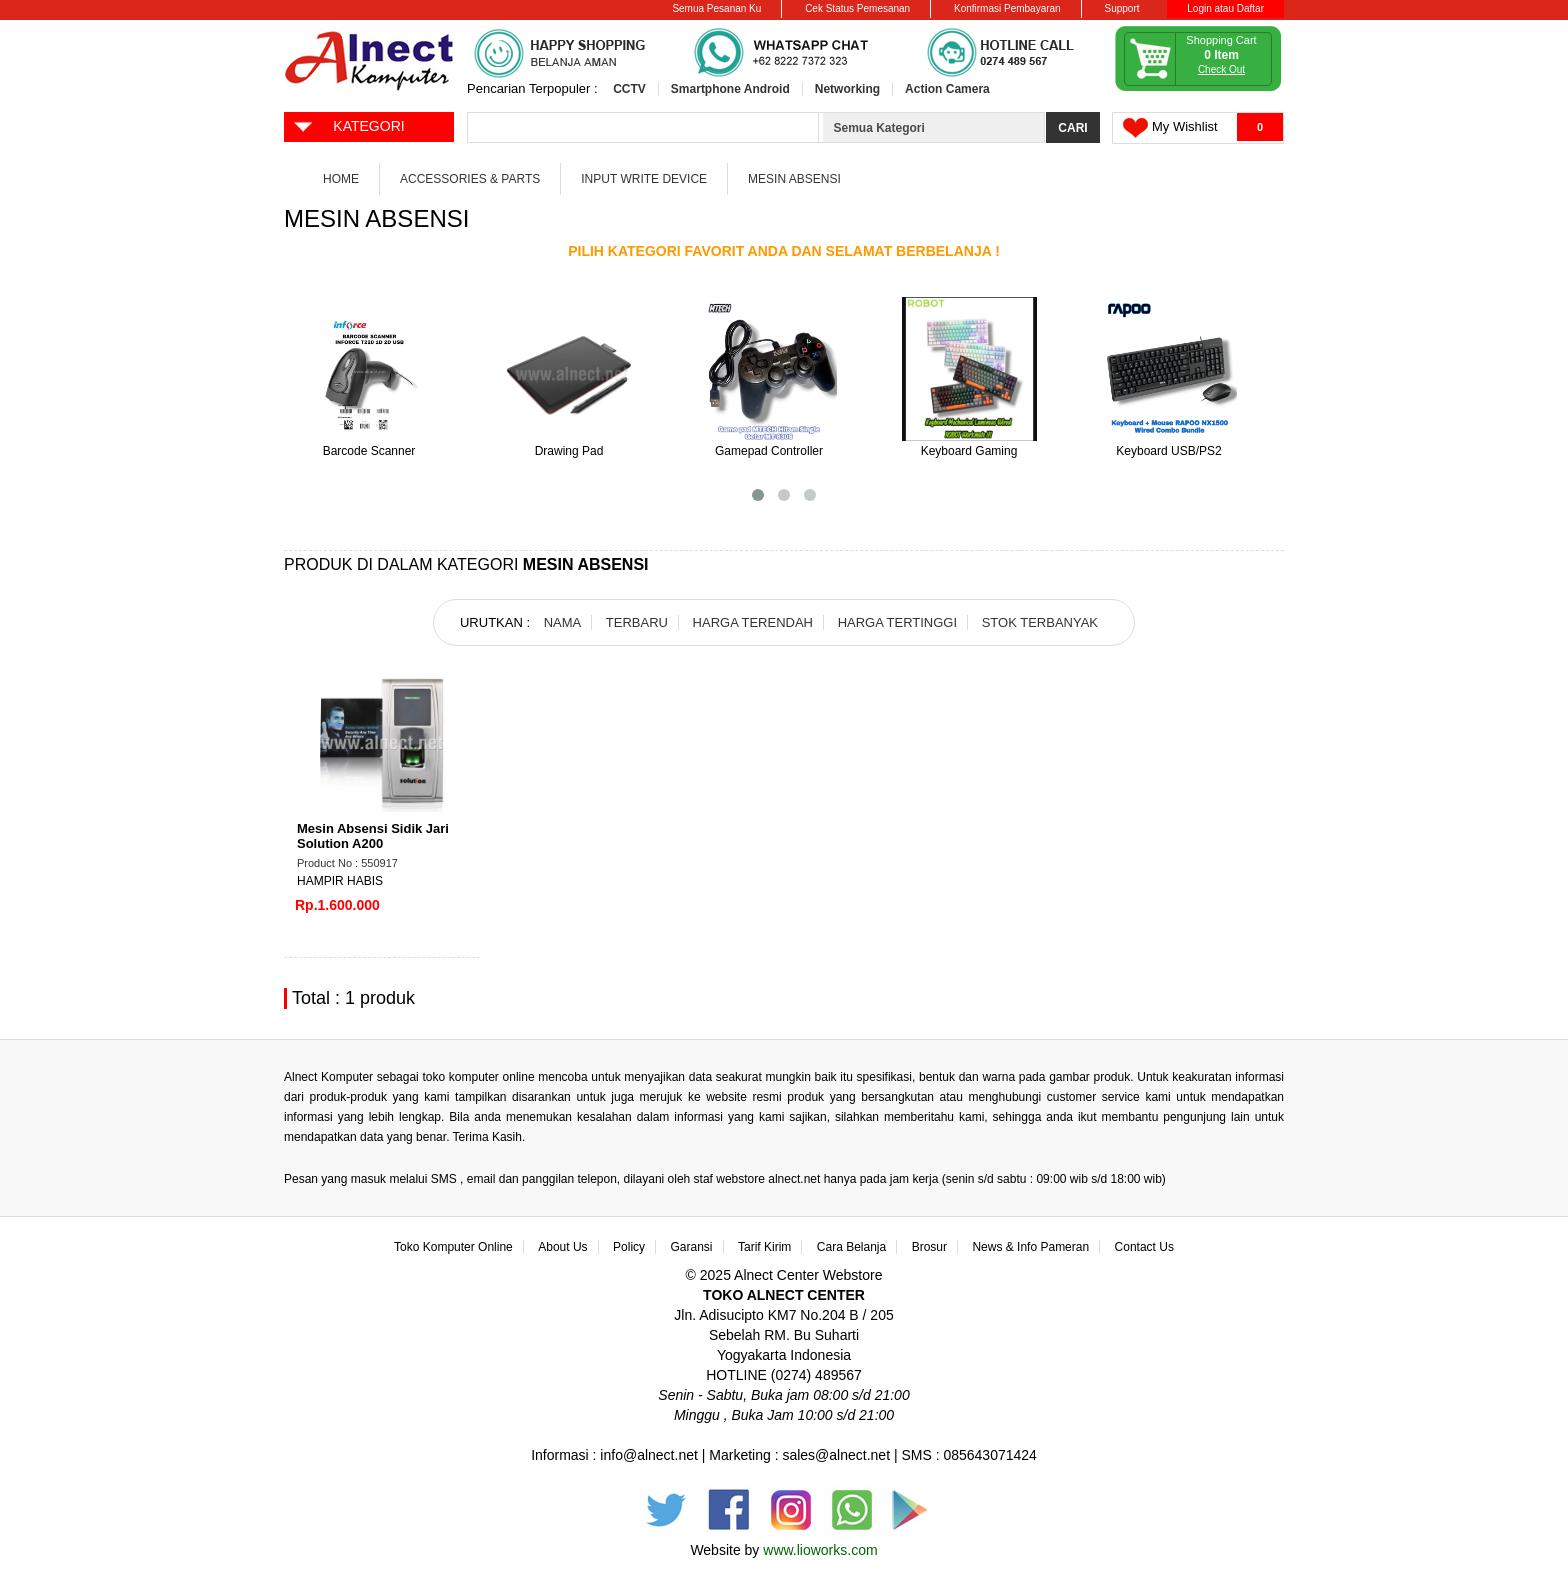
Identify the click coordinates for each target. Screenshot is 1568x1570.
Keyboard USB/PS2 (1168, 451)
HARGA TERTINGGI (897, 622)
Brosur (929, 1247)
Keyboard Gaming (969, 451)
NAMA (563, 622)
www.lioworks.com (820, 1550)
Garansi (692, 1247)
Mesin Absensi (794, 179)
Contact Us (1144, 1247)
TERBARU (637, 622)
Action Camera (947, 89)
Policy (629, 1247)
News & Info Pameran (1030, 1247)
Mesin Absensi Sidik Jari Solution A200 (373, 836)
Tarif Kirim (764, 1247)
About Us (562, 1247)
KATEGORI (348, 125)
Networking (847, 89)
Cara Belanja (851, 1247)
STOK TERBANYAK (1040, 622)
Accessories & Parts (470, 179)
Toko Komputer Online (453, 1247)
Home (341, 179)
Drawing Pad (569, 451)
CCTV (629, 89)
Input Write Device (644, 179)
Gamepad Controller (769, 451)
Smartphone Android (730, 89)
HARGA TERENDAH (753, 622)
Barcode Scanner (369, 451)
